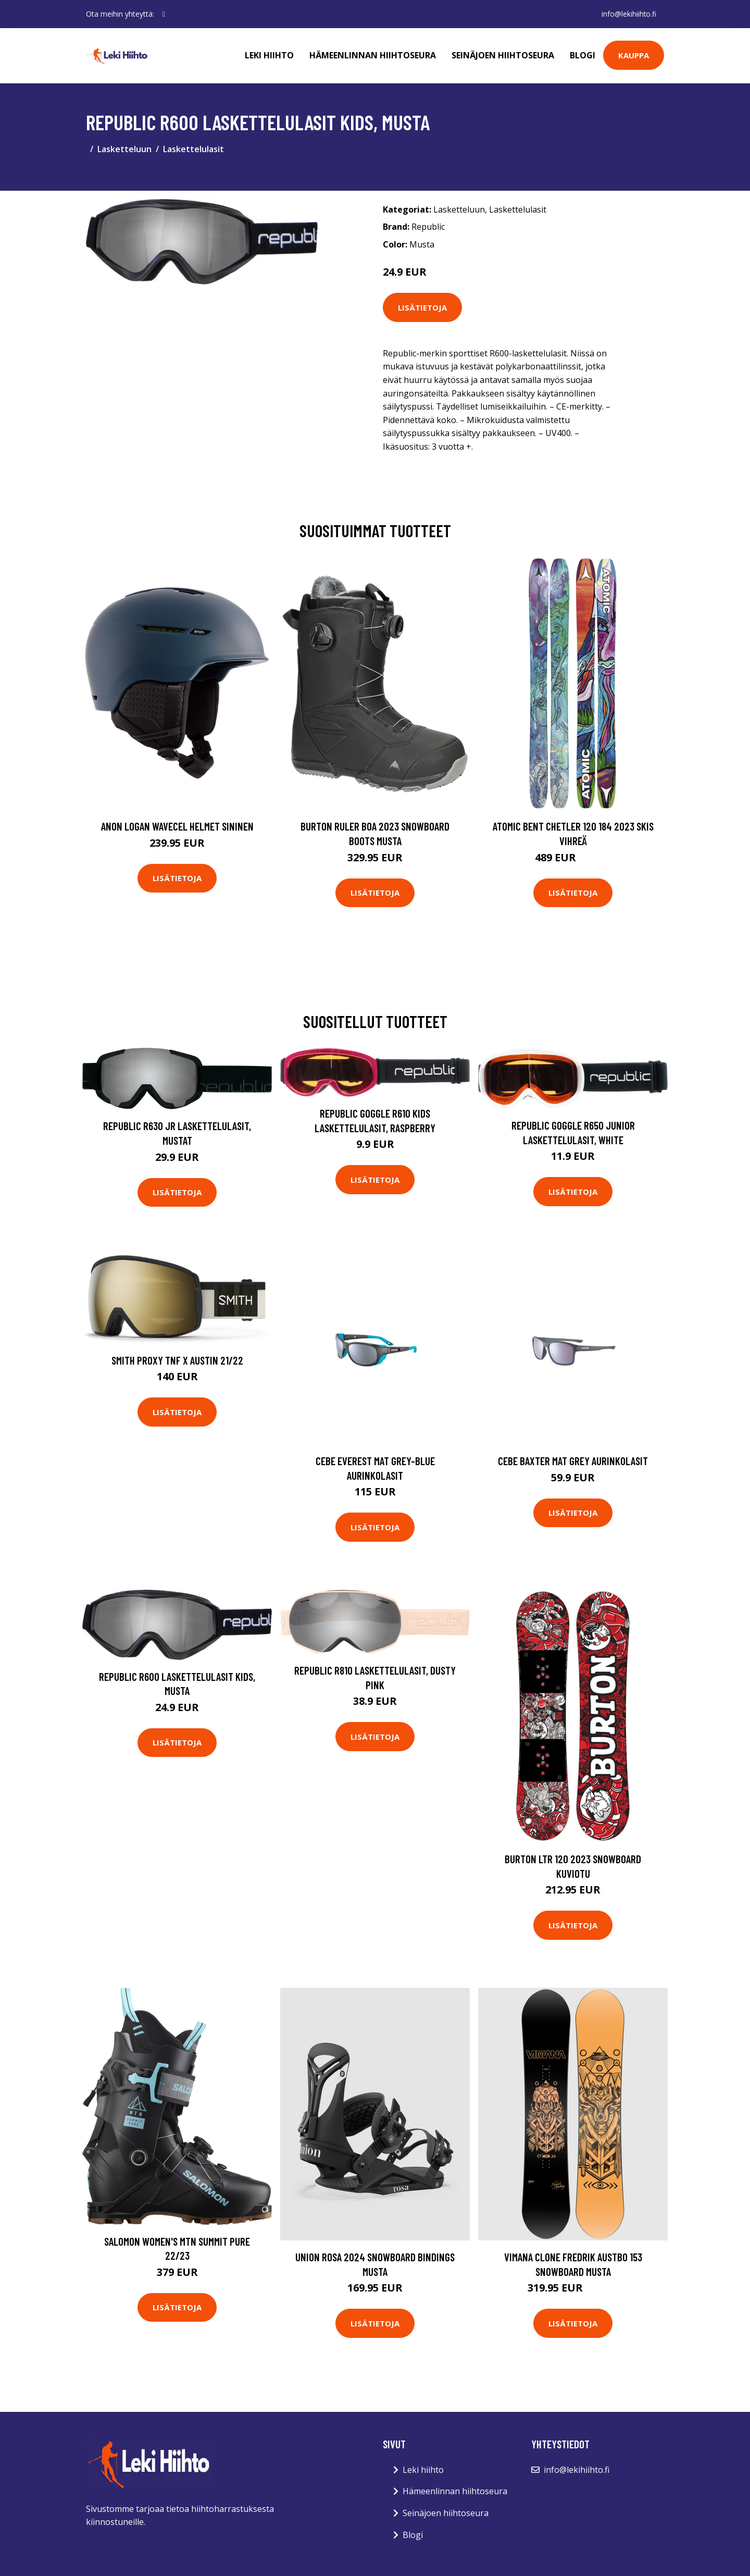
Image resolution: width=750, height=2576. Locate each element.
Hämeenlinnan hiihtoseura (372, 55)
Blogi (582, 55)
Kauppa (633, 55)
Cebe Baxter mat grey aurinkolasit (573, 1460)
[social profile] (163, 14)
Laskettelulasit (193, 149)
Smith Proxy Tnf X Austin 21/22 (177, 1360)
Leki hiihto (269, 55)
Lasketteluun (124, 149)
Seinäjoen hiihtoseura (503, 55)
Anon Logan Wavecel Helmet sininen (177, 826)
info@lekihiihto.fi (628, 14)
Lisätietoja (422, 307)
